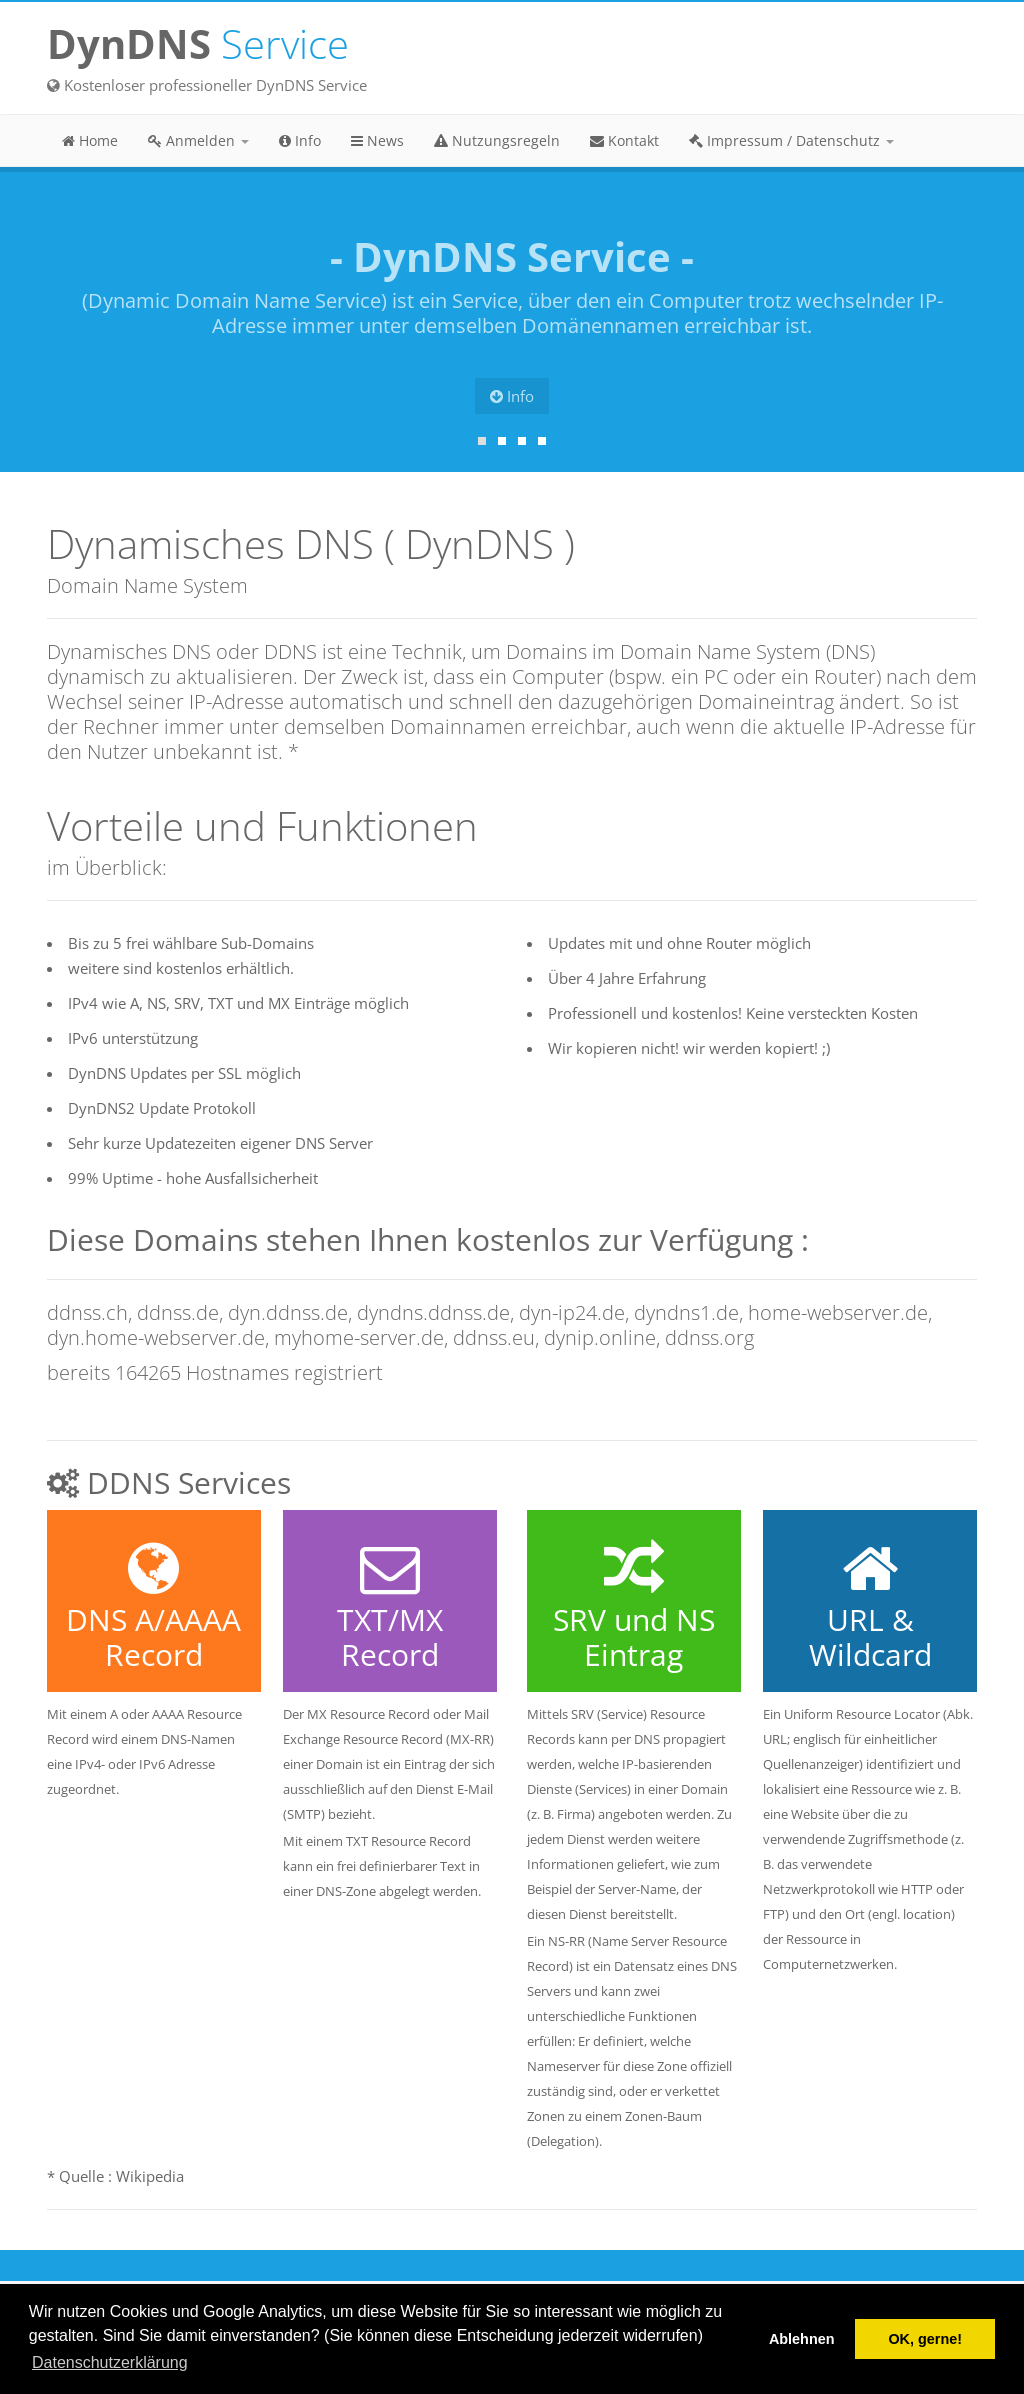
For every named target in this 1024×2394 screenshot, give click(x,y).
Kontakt (624, 140)
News (377, 140)
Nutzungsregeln (497, 140)
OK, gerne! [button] (925, 2339)
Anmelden (198, 140)
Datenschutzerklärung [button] (110, 2362)
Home (90, 140)
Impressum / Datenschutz (791, 140)
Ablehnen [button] (802, 2339)
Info (300, 140)
